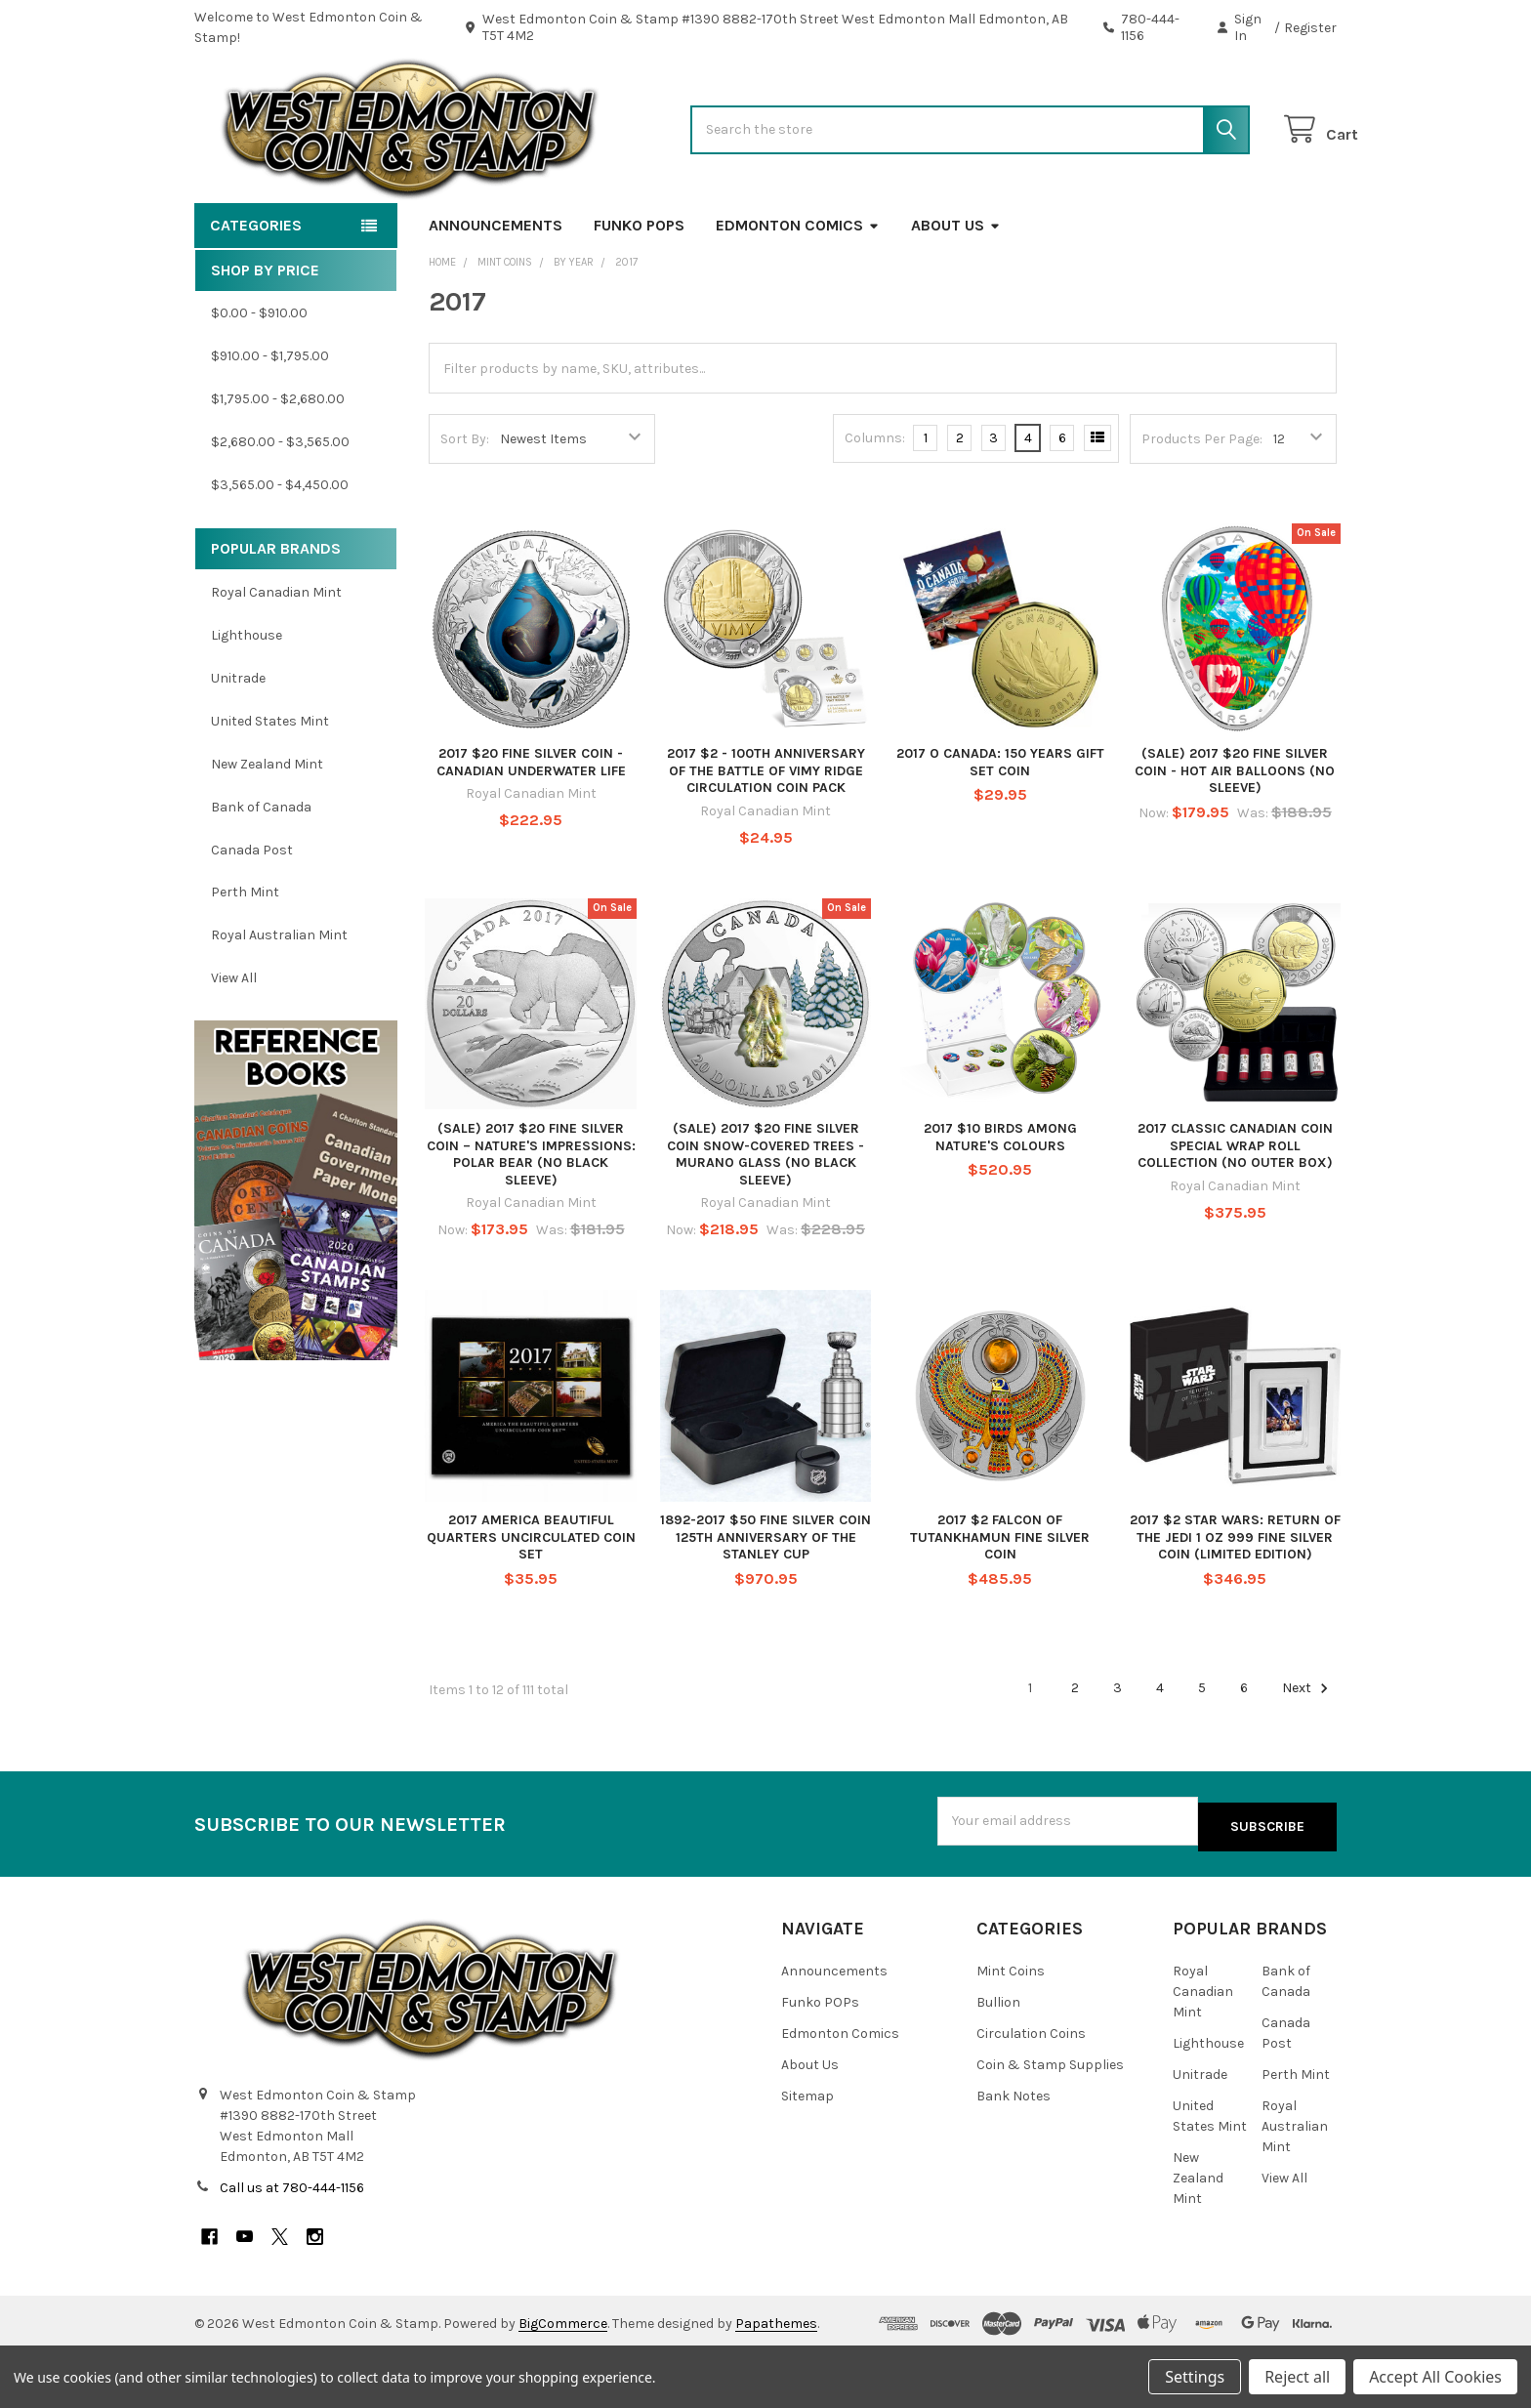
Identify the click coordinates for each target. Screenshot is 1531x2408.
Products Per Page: (1201, 501)
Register (1310, 28)
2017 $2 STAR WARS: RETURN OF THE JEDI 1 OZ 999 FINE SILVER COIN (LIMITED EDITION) (1235, 1599)
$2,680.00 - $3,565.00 (280, 504)
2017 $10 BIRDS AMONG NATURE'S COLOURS (1000, 1200)
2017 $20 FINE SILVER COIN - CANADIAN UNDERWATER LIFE (531, 825)
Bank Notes (1013, 2151)
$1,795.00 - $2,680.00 (278, 461)
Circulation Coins (1031, 2089)
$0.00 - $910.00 (259, 375)
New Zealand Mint (267, 826)
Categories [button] (256, 287)
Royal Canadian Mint (276, 654)
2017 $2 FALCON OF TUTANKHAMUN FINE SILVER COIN (1000, 1599)
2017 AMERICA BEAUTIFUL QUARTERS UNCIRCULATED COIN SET (531, 1599)
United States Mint (270, 783)
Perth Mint (245, 954)
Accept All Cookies (1435, 2376)
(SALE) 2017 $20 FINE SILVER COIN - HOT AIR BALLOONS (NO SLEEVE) (1235, 833)
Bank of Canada (261, 869)
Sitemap (807, 2151)
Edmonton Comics (798, 287)
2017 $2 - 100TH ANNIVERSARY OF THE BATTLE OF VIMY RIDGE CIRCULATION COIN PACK (766, 833)
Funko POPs (639, 287)
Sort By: (464, 501)
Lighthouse (246, 697)
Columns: (875, 500)
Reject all (1297, 2376)
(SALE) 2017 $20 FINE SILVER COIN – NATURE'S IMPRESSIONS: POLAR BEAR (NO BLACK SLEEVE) (531, 1217)
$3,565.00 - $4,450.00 (280, 547)
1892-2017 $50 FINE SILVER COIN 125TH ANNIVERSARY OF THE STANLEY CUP (765, 1599)
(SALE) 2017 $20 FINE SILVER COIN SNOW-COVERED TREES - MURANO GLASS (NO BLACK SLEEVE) (765, 1217)
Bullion (998, 2058)
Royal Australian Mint (279, 997)
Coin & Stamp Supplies (1050, 2120)
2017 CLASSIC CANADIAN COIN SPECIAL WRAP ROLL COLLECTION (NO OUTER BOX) (1235, 1208)
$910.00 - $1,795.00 (270, 418)
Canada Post (252, 911)
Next (1308, 1751)
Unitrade (238, 740)
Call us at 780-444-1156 (292, 2244)
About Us (956, 287)
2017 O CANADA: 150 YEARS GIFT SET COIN (1000, 825)
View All (234, 1040)
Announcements (495, 287)
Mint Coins (1010, 2026)
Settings (1194, 2376)
